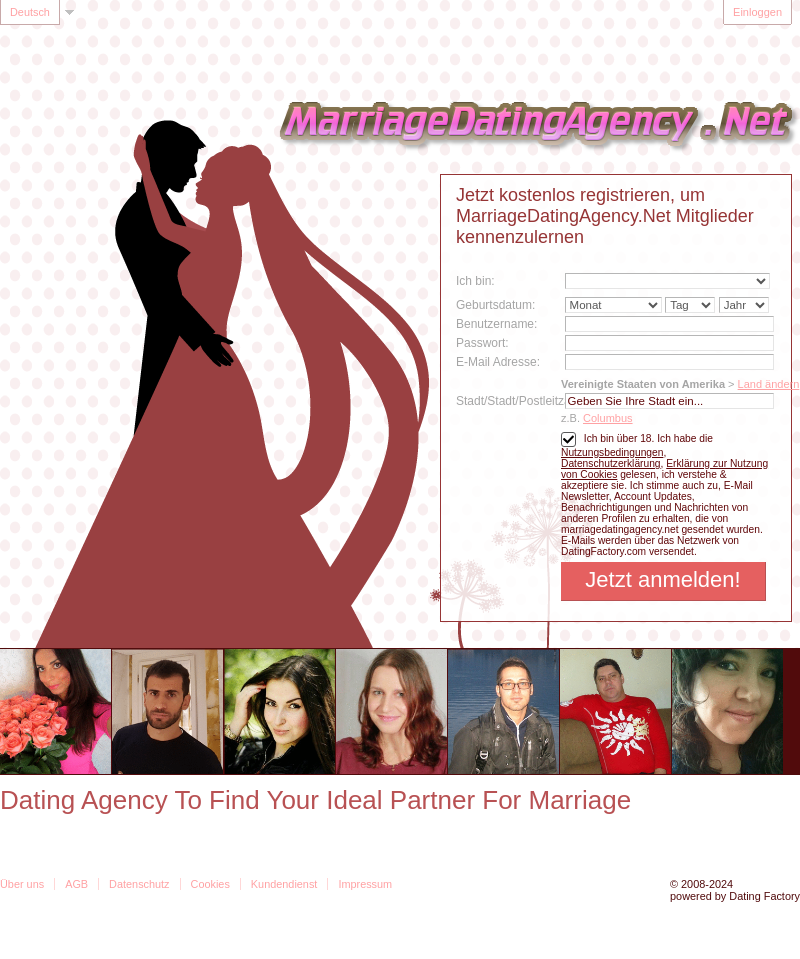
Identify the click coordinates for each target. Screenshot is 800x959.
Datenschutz (139, 884)
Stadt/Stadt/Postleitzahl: (519, 401)
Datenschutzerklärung (611, 463)
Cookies (210, 884)
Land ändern (769, 384)
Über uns (22, 884)
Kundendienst (284, 884)
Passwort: (482, 343)
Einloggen (757, 12)
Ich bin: (475, 281)
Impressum (365, 884)
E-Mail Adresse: (498, 362)
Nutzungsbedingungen (612, 452)
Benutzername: (496, 324)
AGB (76, 884)
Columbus (608, 418)
